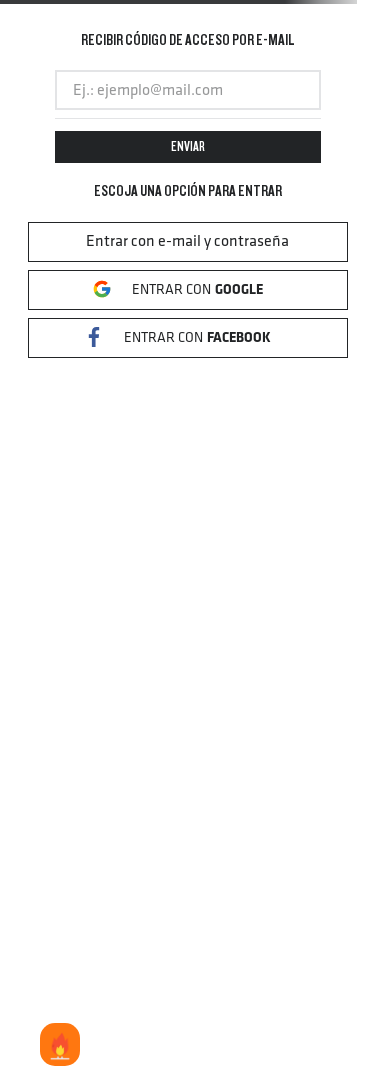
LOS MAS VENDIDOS (60, 1046)
